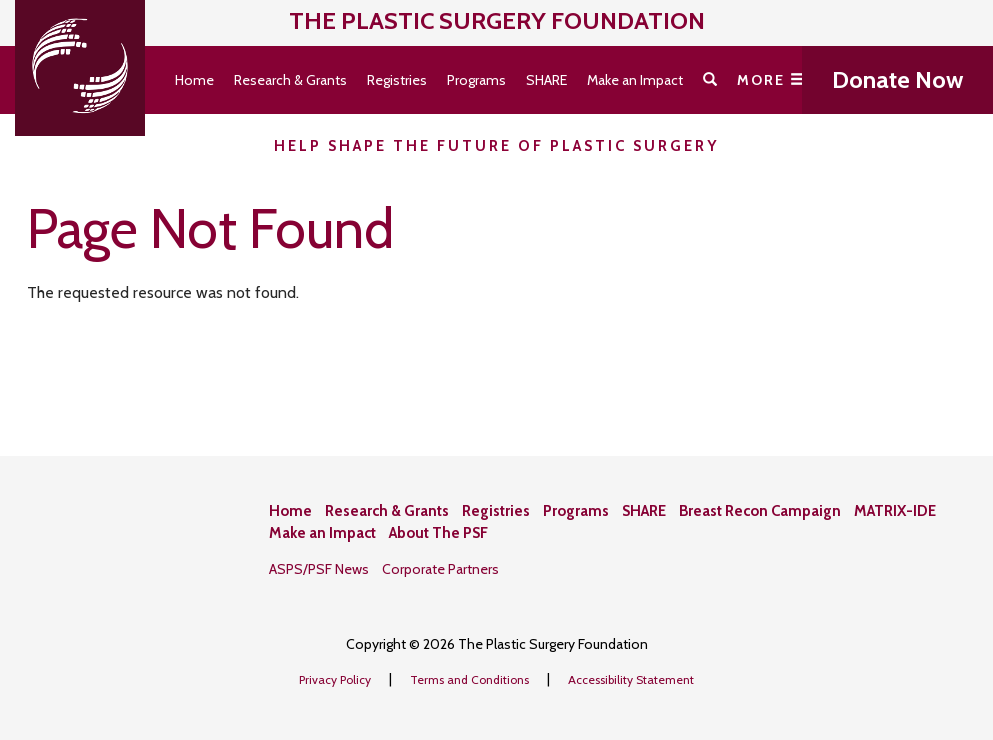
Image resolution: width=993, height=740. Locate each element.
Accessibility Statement (631, 679)
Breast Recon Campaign (760, 511)
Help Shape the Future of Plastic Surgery (496, 146)
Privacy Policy (336, 679)
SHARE (546, 80)
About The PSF (438, 533)
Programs (476, 80)
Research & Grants (290, 80)
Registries (397, 80)
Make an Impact (635, 80)
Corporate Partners (440, 569)
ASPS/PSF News (319, 569)
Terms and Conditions (471, 679)
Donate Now (897, 79)
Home (194, 80)
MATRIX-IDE (895, 511)
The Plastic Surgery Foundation (497, 20)
